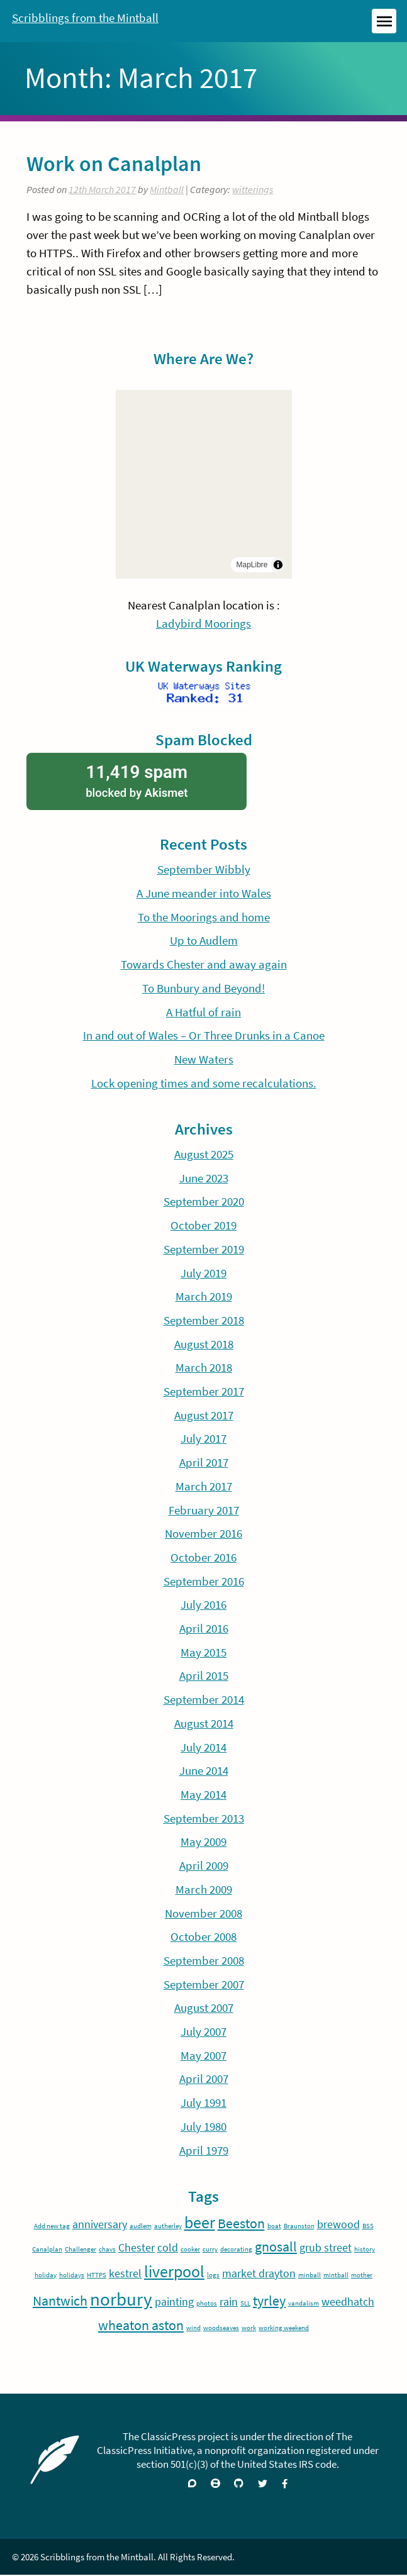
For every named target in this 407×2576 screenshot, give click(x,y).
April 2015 (203, 1676)
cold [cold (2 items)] (167, 2248)
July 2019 (203, 1273)
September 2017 (204, 1391)
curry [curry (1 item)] (210, 2250)
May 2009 (203, 1842)
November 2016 (203, 1534)
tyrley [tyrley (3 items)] (269, 2301)
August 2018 (203, 1344)
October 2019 (203, 1225)
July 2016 (203, 1605)
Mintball (167, 189)
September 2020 (204, 1202)
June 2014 (203, 1771)
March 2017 (204, 1486)
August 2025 (203, 1154)
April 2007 (203, 2079)
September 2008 (204, 1960)
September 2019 (204, 1249)
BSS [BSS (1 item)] (368, 2227)
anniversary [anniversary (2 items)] (99, 2225)
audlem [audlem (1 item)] (141, 2227)
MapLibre (251, 564)
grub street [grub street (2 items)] (325, 2248)
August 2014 (203, 1723)
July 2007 (203, 2032)
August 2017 (203, 1415)
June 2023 (203, 1178)
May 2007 (203, 2055)
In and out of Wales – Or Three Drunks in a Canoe (204, 1035)
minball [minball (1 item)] (309, 2276)
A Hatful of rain (203, 1012)
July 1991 (203, 2103)
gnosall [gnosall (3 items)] (276, 2247)
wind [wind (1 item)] (193, 2328)
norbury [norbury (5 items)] (121, 2299)
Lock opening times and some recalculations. (203, 1083)
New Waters (203, 1059)
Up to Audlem (204, 941)
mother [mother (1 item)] (361, 2276)
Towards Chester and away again (204, 964)
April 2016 (203, 1628)
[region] (204, 484)
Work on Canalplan (113, 163)
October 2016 (203, 1557)
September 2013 (204, 1818)
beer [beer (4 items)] (199, 2222)
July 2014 (203, 1747)
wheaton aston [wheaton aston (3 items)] (141, 2325)
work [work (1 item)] (249, 2328)
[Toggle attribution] (278, 564)
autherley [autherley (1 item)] (168, 2227)
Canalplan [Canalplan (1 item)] (47, 2250)
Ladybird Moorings (203, 623)
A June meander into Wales (204, 893)
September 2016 (204, 1581)
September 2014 (204, 1699)
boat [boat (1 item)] (274, 2227)
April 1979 (203, 2150)
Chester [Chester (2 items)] (136, 2248)
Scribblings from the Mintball (85, 17)
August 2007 (203, 2008)
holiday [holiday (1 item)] (46, 2276)
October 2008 (203, 1937)
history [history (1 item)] (364, 2250)
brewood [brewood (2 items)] (338, 2225)
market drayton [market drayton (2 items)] (259, 2274)
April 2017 (203, 1462)
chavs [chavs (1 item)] (107, 2250)
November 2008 (203, 1913)
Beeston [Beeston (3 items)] (241, 2224)
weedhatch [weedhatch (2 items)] (347, 2302)
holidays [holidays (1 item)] (71, 2276)
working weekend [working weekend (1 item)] (284, 2328)
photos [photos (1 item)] (206, 2304)
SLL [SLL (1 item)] (245, 2304)
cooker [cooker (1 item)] (190, 2250)
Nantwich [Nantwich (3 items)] (60, 2301)
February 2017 (204, 1510)
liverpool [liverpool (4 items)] (174, 2272)
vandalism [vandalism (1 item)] (303, 2304)
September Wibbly (203, 870)
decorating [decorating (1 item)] (236, 2250)
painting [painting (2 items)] (174, 2302)
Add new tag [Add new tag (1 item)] (52, 2227)
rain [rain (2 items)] (229, 2302)
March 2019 (204, 1297)
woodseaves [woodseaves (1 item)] (221, 2328)
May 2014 (203, 1794)
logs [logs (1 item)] (213, 2276)
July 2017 (203, 1439)
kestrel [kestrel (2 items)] (125, 2274)
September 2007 (204, 1984)
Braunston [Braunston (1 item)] (299, 2227)
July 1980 (203, 2127)
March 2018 (204, 1368)
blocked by (136, 780)
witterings (252, 189)
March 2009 (204, 1889)
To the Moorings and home (204, 917)
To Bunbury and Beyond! (203, 988)
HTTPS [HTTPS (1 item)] (96, 2276)
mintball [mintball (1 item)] (335, 2276)
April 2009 (203, 1866)
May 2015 (203, 1652)
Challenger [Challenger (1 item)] (80, 2250)
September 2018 (204, 1320)
